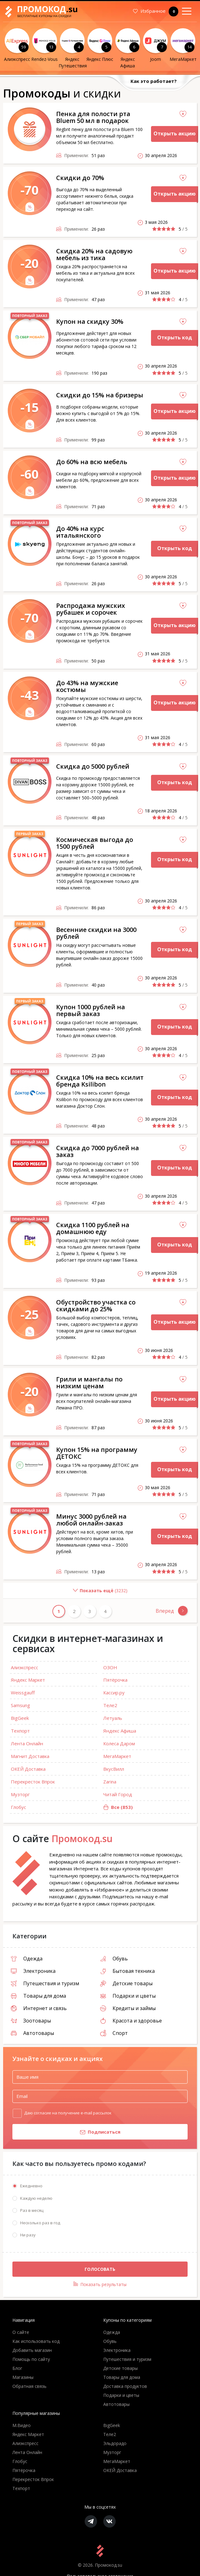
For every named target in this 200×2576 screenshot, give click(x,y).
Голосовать (100, 2269)
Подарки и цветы (128, 1995)
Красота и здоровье (131, 2020)
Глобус (18, 1807)
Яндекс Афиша (119, 1731)
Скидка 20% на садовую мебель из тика (94, 254)
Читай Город (117, 1794)
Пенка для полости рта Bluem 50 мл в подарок (93, 117)
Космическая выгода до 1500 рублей (94, 843)
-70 (29, 189)
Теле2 (110, 1705)
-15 (29, 407)
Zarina (109, 1781)
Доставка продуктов (125, 2386)
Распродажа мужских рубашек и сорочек (90, 609)
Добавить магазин (32, 2350)
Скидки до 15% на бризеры (99, 395)
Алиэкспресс (24, 1667)
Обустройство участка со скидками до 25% (96, 1305)
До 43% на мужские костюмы (87, 686)
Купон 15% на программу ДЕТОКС (96, 1453)
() (65, 1593)
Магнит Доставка (30, 1756)
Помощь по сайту (31, 2359)
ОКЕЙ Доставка (28, 1769)
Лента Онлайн (27, 1743)
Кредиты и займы (128, 2008)
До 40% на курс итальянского (80, 532)
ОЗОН (110, 1667)
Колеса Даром (119, 1743)
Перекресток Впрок (33, 1781)
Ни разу (28, 2235)
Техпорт (20, 1731)
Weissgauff (23, 1692)
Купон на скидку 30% (89, 321)
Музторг (20, 1794)
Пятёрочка (115, 1680)
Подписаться (66, 2132)
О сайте (20, 2332)
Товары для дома (38, 1995)
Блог (17, 2368)
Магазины (22, 2377)
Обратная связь (29, 2386)
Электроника (33, 1971)
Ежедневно (31, 2186)
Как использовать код (36, 2341)
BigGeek (20, 1718)
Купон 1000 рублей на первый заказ (90, 1010)
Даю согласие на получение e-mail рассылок (68, 2112)
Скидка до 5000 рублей (92, 766)
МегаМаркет (117, 1756)
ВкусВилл (113, 1769)
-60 (29, 473)
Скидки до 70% (80, 178)
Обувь (114, 1958)
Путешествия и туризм (45, 1983)
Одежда (26, 1958)
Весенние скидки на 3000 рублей (96, 933)
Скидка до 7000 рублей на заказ (97, 1151)
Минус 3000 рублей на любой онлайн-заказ (91, 1519)
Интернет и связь (39, 2008)
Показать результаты (100, 2285)
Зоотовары (31, 2020)
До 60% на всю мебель (91, 462)
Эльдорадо (115, 2444)
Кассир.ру (114, 1692)
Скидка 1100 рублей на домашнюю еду (92, 1228)
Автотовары (32, 2033)
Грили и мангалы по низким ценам (89, 1382)
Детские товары (126, 1983)
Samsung (20, 1705)
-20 (29, 263)
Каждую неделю (36, 2198)
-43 (29, 694)
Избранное (155, 11)
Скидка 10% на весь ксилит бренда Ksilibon (100, 1080)
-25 (29, 1314)
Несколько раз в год (40, 2223)
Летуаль (112, 1718)
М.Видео (21, 2426)
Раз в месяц (31, 2210)
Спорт (114, 2033)
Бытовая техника (127, 1971)
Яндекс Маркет (28, 1680)
